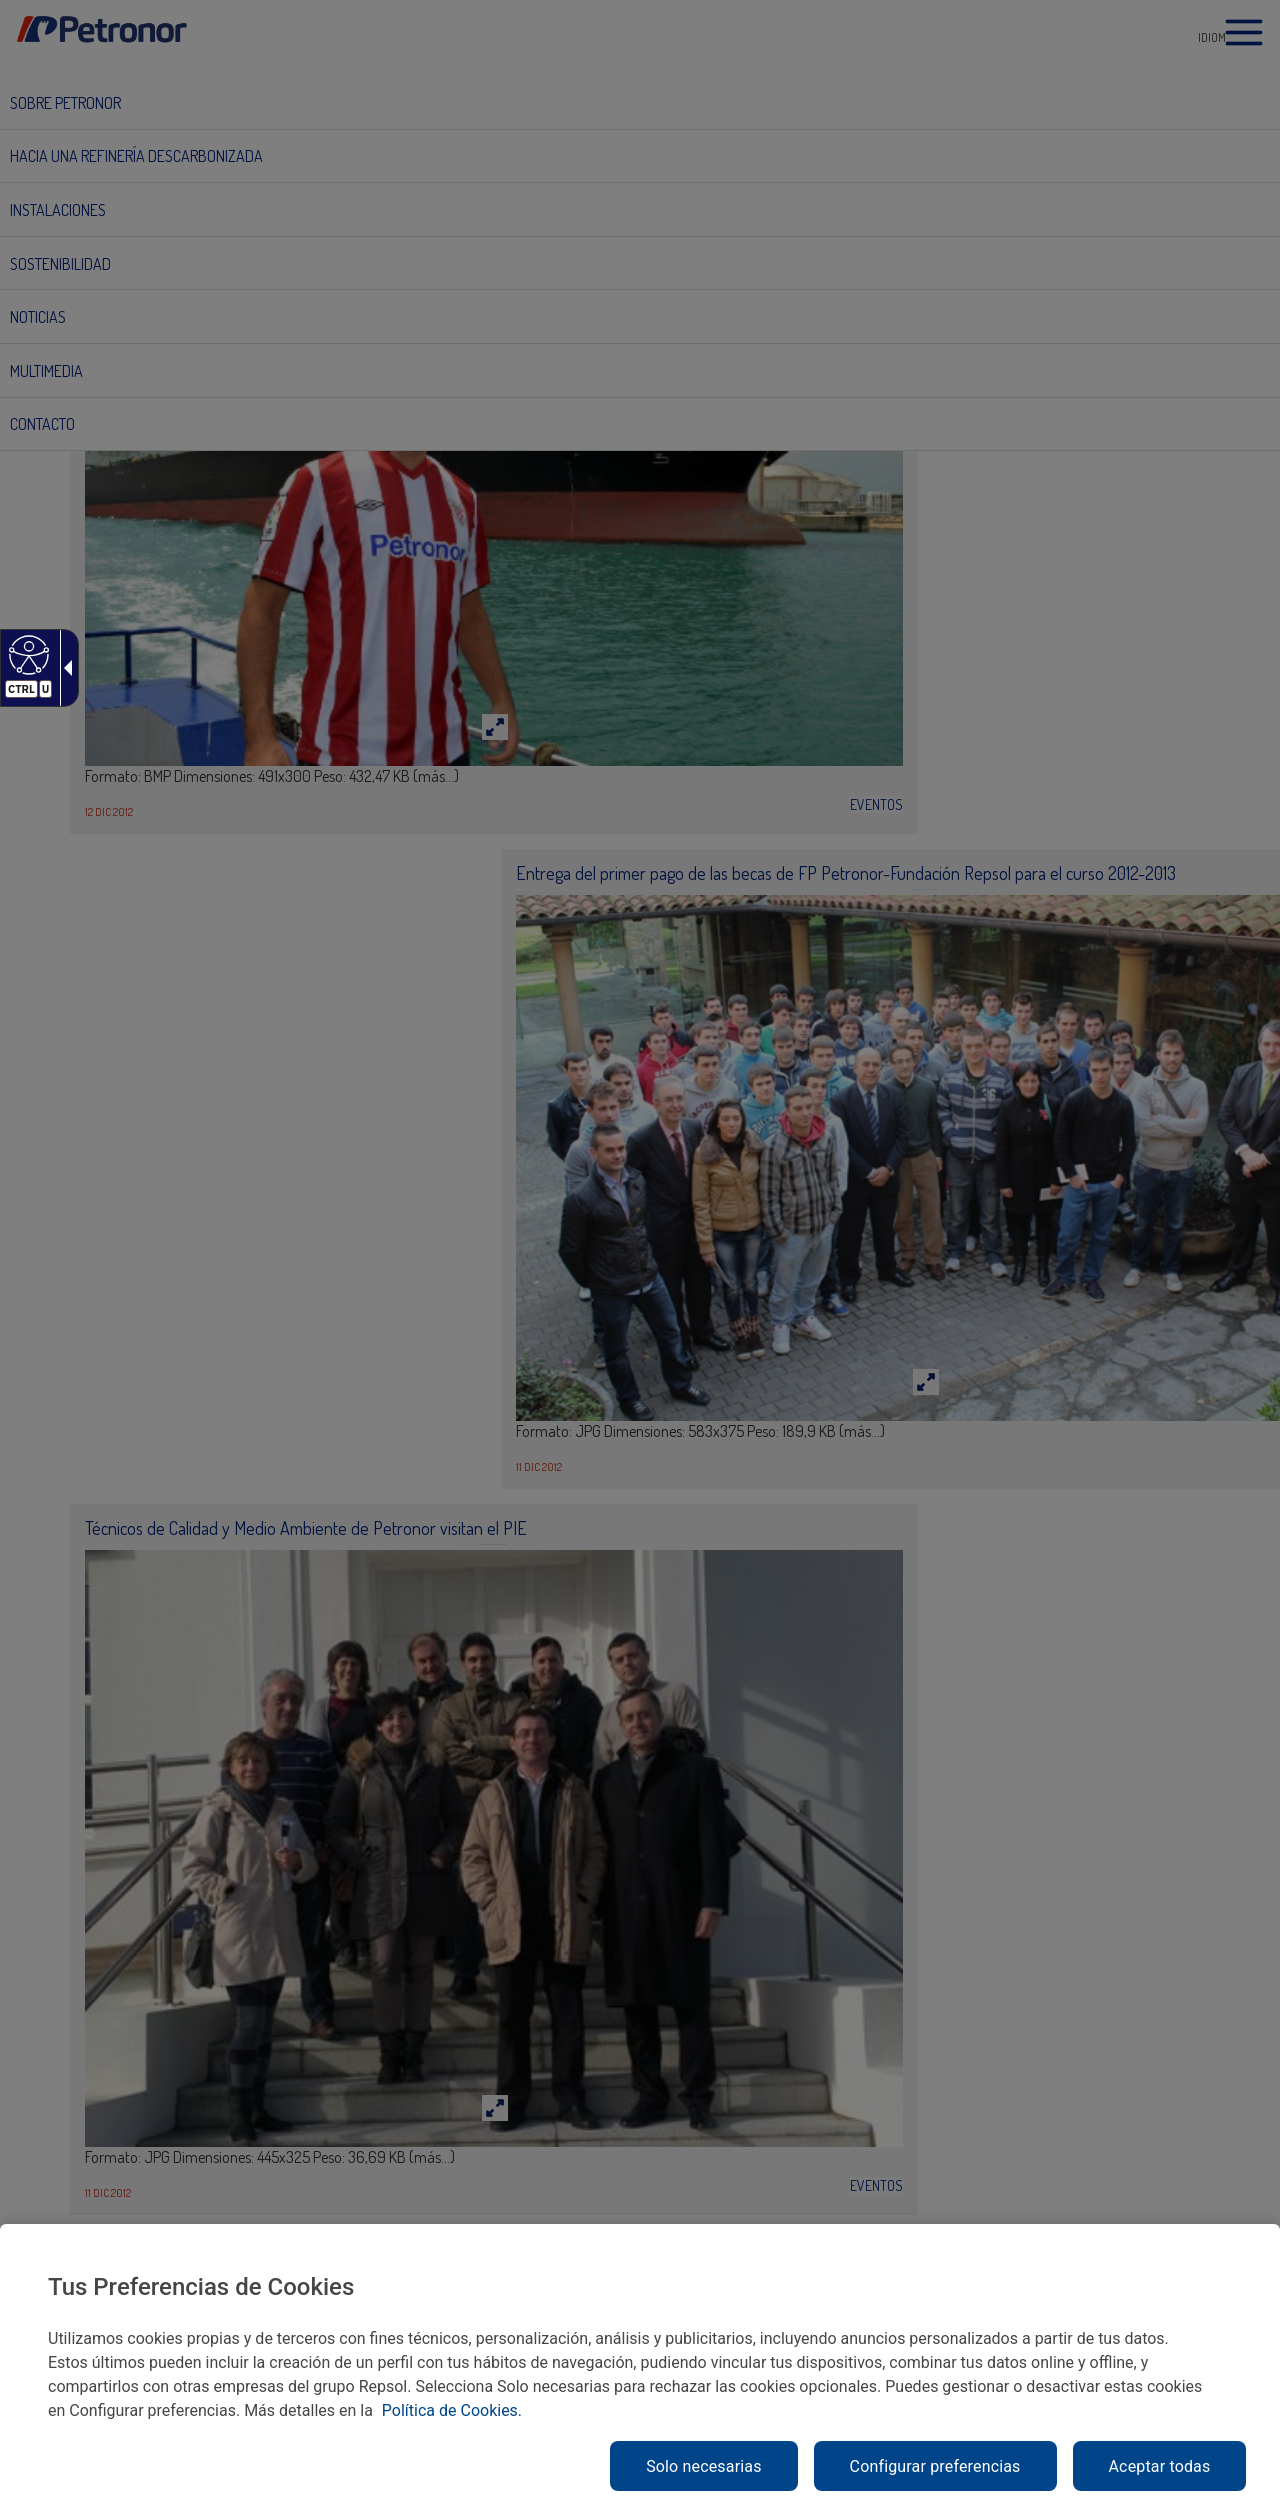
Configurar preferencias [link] (935, 2466)
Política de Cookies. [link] (452, 2410)
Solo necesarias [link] (703, 2466)
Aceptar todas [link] (1160, 2466)
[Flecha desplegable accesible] (64, 668)
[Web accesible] (26, 654)
